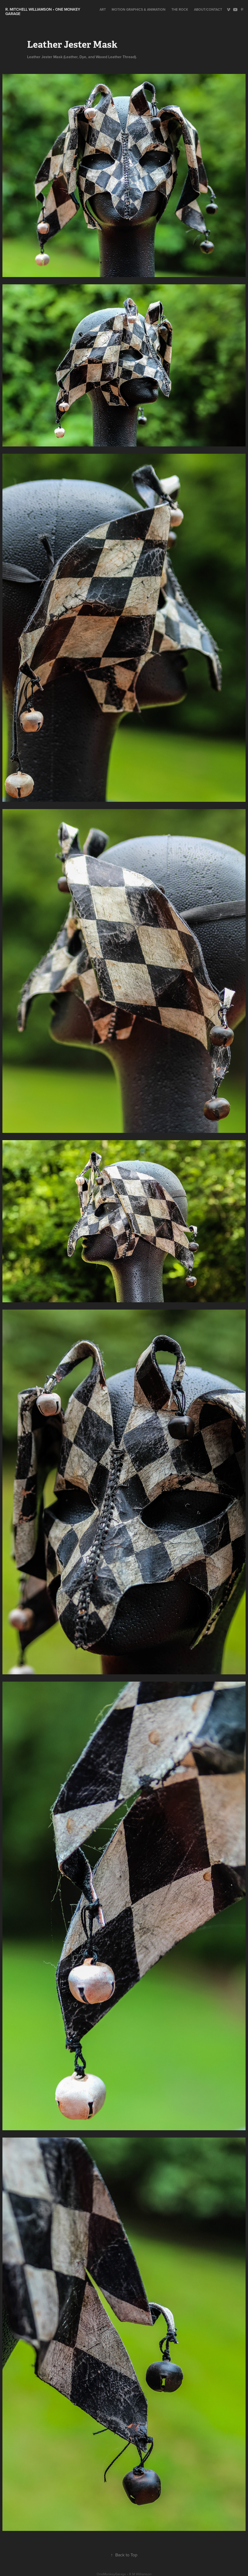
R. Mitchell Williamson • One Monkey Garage (43, 11)
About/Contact (208, 9)
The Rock (179, 9)
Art (103, 9)
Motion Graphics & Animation (138, 9)
